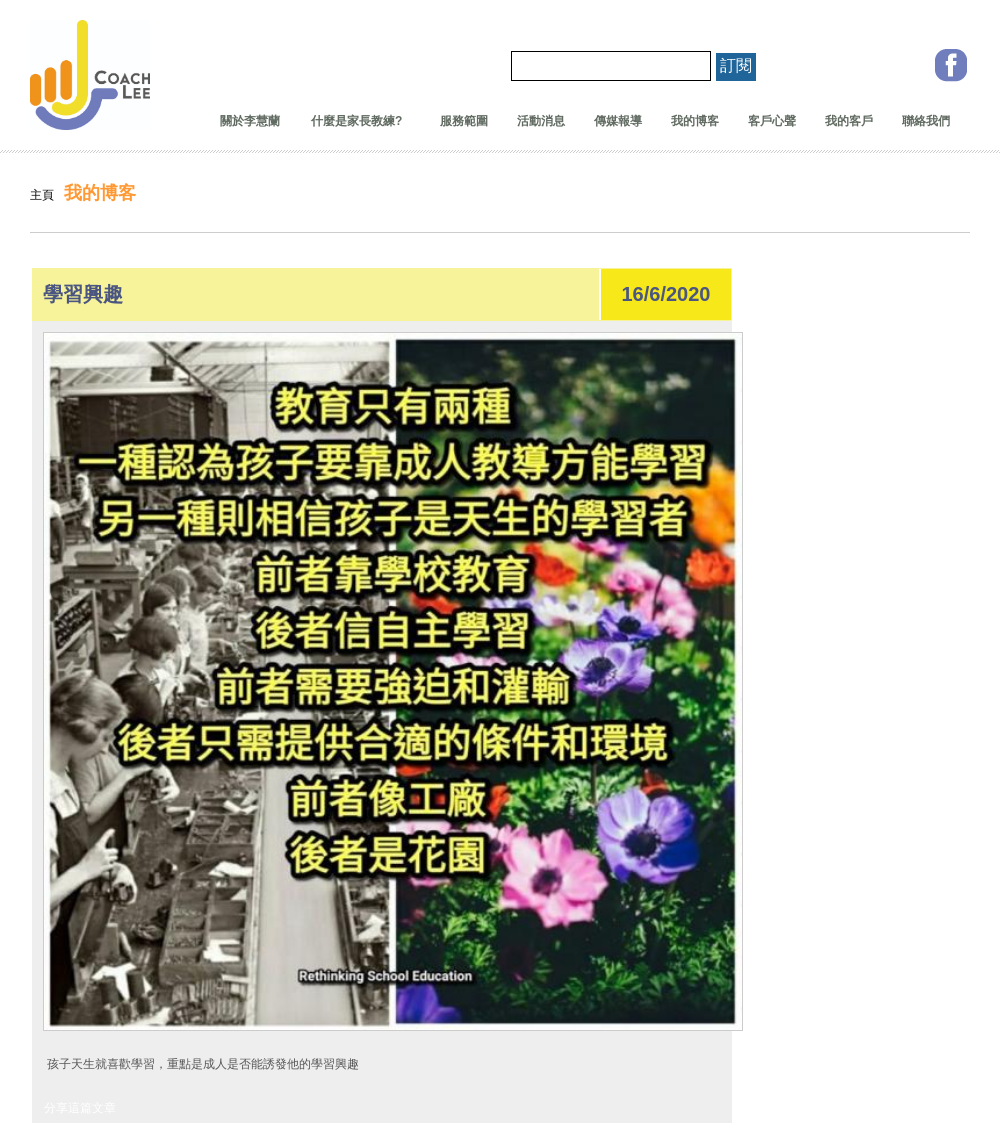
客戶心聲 (772, 121)
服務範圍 (464, 121)
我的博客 (695, 121)
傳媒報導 (618, 121)
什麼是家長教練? (351, 121)
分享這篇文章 (80, 1108)
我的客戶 (849, 121)
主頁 (42, 195)
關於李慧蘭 (250, 121)
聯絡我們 (926, 121)
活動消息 (541, 121)
